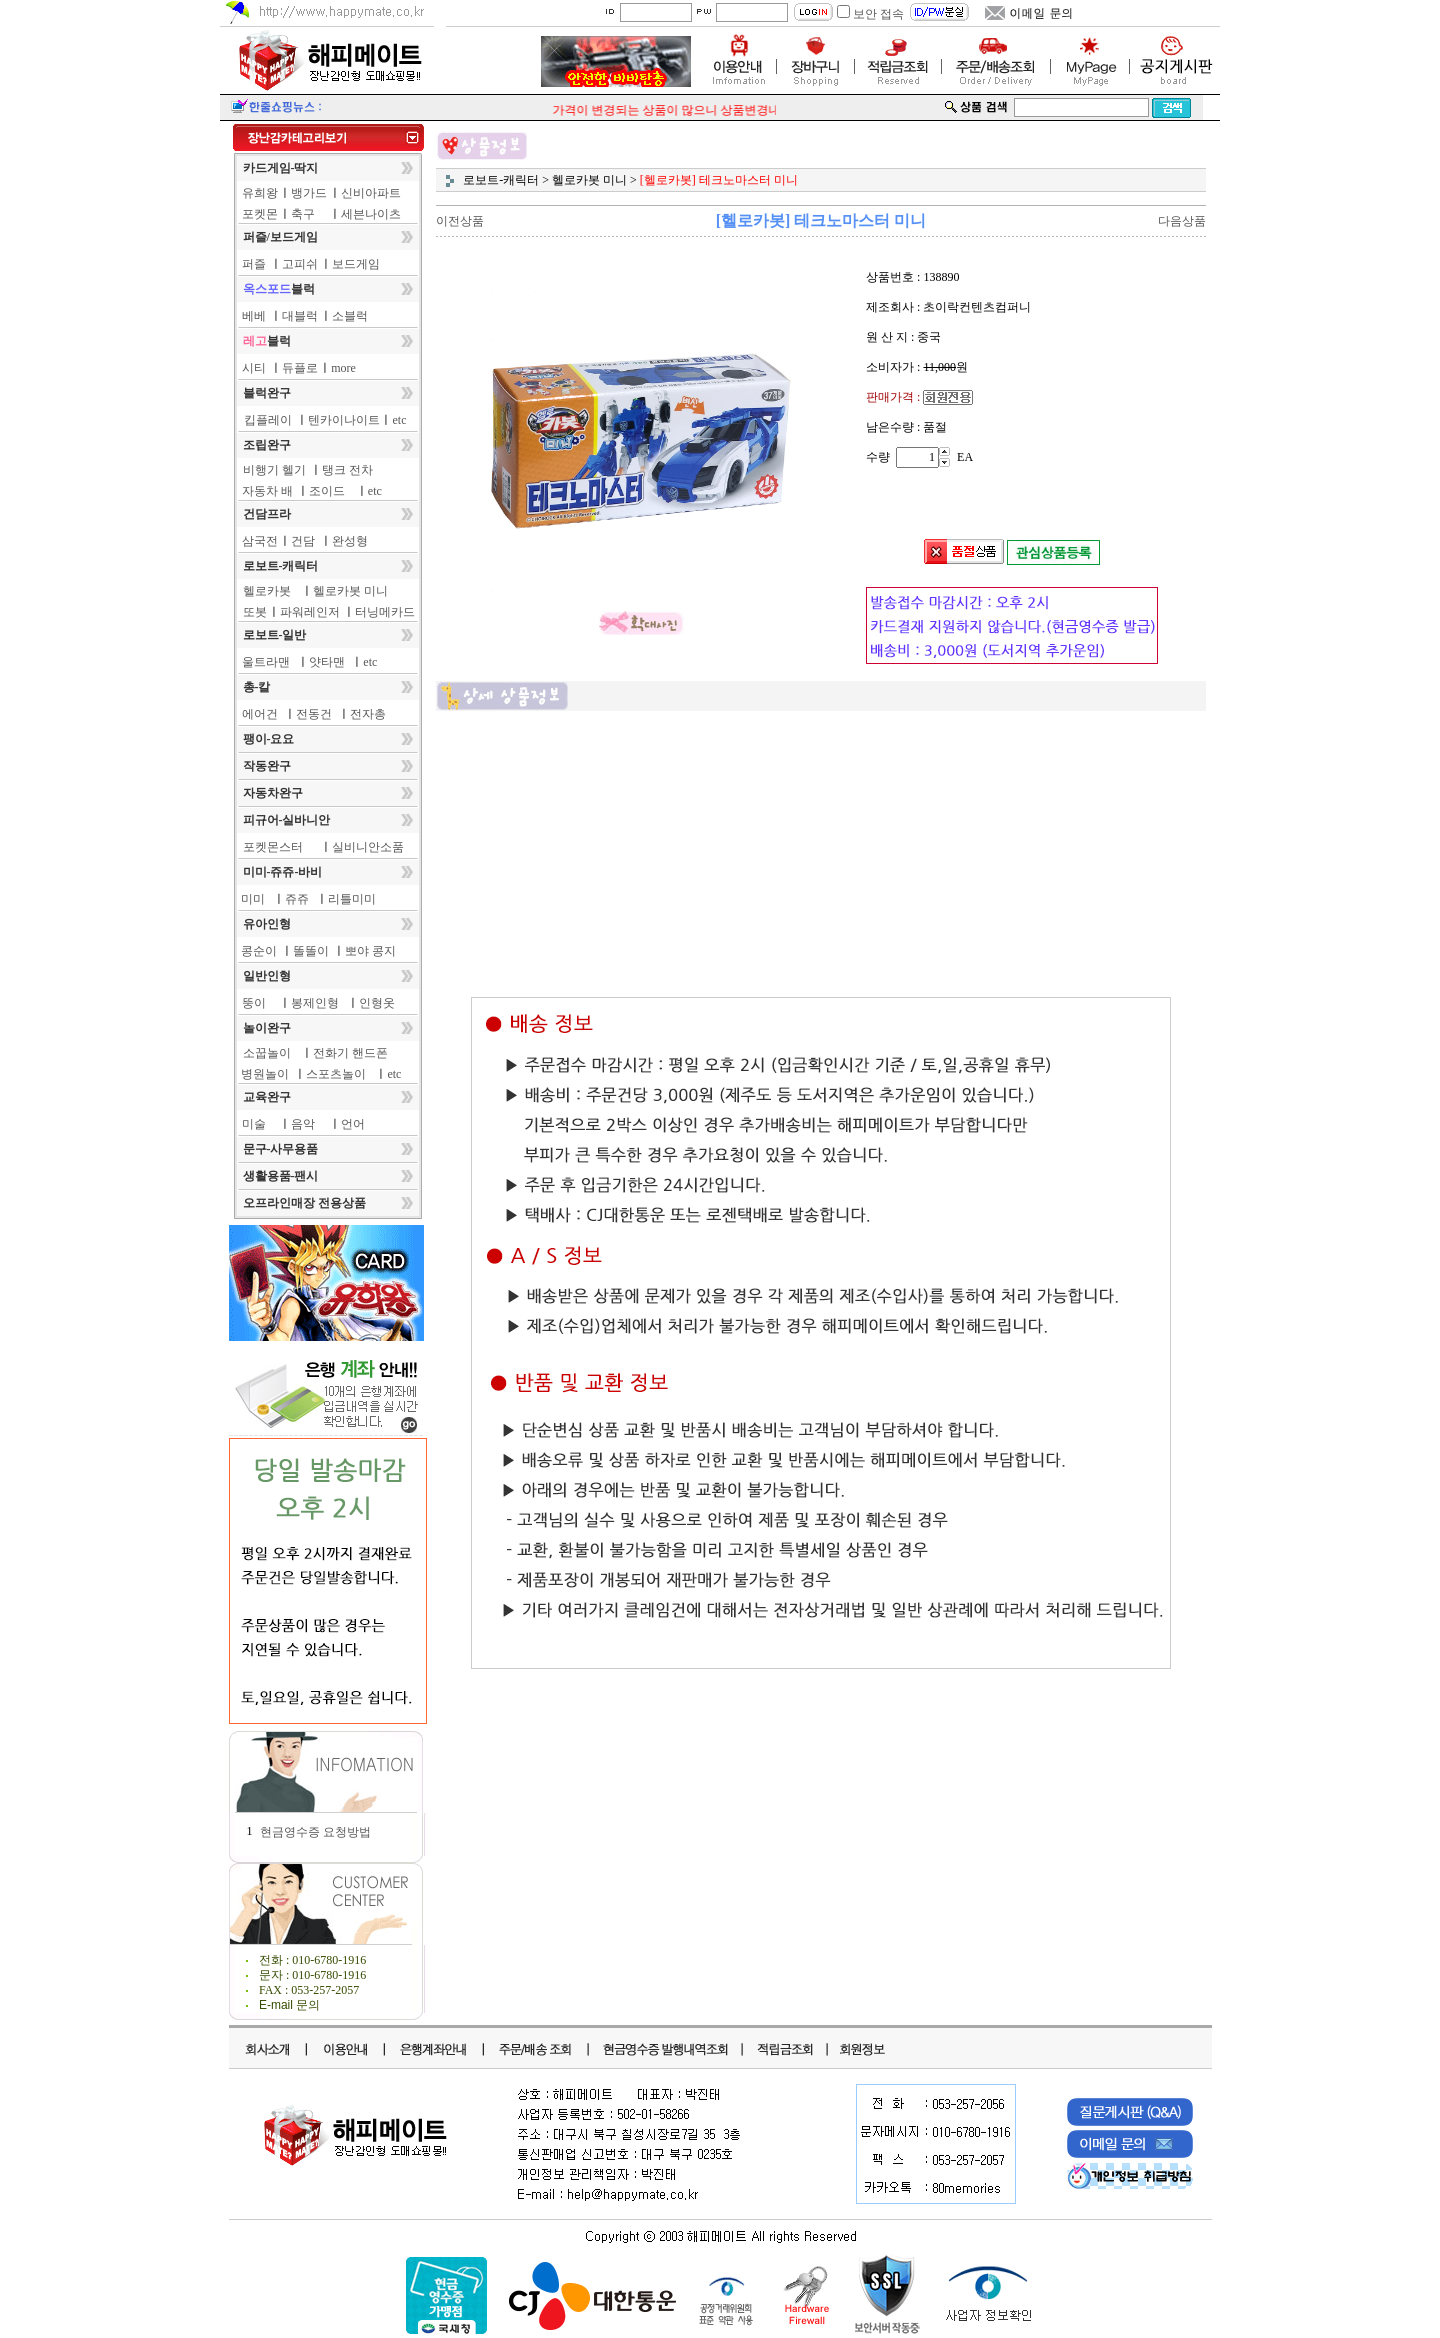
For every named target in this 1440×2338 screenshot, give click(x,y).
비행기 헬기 (274, 470)
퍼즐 (254, 264)
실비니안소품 (368, 847)
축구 (303, 214)
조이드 (327, 491)
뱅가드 (309, 193)
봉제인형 (315, 1003)
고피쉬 (300, 264)
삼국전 (260, 541)
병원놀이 (265, 1074)
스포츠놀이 (336, 1074)
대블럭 (300, 316)
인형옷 (377, 1003)
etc (400, 420)
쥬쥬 (297, 899)
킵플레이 (268, 420)
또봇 (255, 612)
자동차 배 (267, 491)
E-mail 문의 (289, 2005)
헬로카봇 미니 (350, 591)
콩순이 (259, 951)
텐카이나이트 (344, 420)
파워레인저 (310, 612)
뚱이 (254, 1003)
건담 (303, 541)
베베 (254, 316)
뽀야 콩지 (370, 951)
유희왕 (260, 193)
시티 (254, 368)
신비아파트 (371, 193)
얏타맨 (327, 662)
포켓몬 (260, 214)
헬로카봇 (267, 591)
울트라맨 (266, 662)
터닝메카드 (385, 612)
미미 (253, 899)
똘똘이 (311, 951)
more (343, 368)
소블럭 (350, 316)
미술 (254, 1124)
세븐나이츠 (371, 214)
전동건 (314, 714)
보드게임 (356, 264)
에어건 (260, 714)
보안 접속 (878, 14)
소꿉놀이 (267, 1053)
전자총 (368, 714)
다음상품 (1182, 221)
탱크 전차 (347, 470)
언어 (353, 1124)
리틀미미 (352, 899)
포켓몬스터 (273, 847)
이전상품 (460, 221)
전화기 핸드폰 (350, 1053)
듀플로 (300, 368)
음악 (303, 1124)
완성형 (350, 541)
